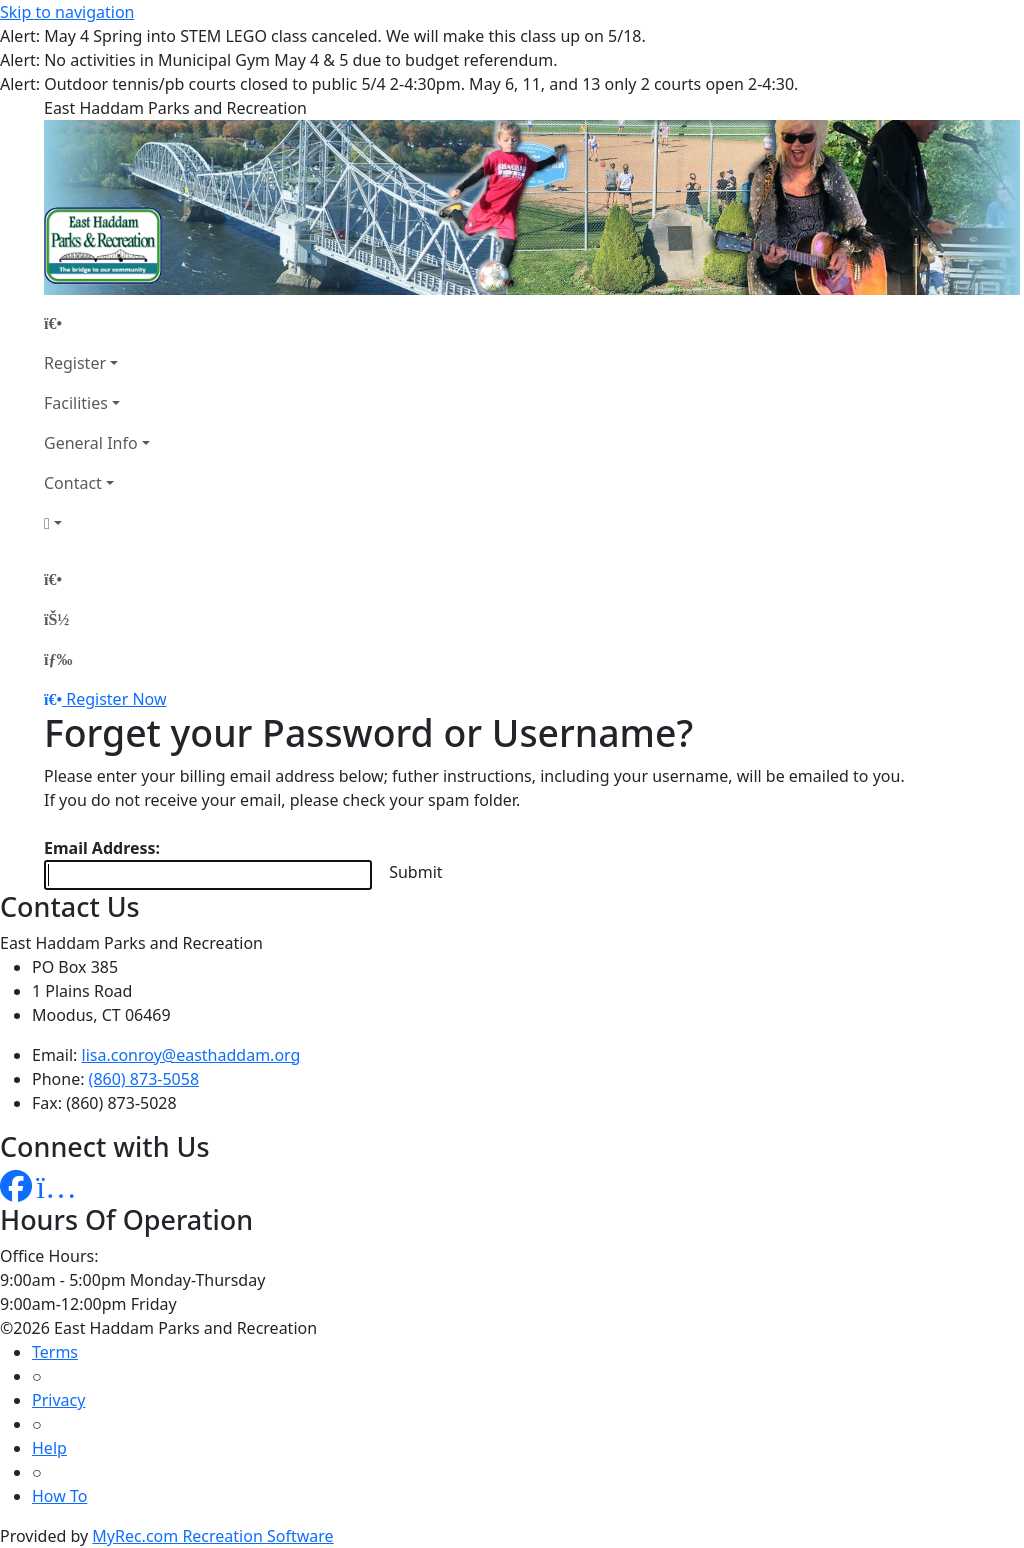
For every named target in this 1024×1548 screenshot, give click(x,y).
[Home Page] (97, 323)
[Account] (97, 523)
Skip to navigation (67, 12)
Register (75, 363)
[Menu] (58, 659)
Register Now (116, 699)
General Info (91, 443)
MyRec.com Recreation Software (212, 1536)
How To (59, 1496)
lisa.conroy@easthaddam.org (191, 1055)
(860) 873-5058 (144, 1079)
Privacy (58, 1400)
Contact (73, 483)
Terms (55, 1352)
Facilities (76, 403)
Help (49, 1448)
